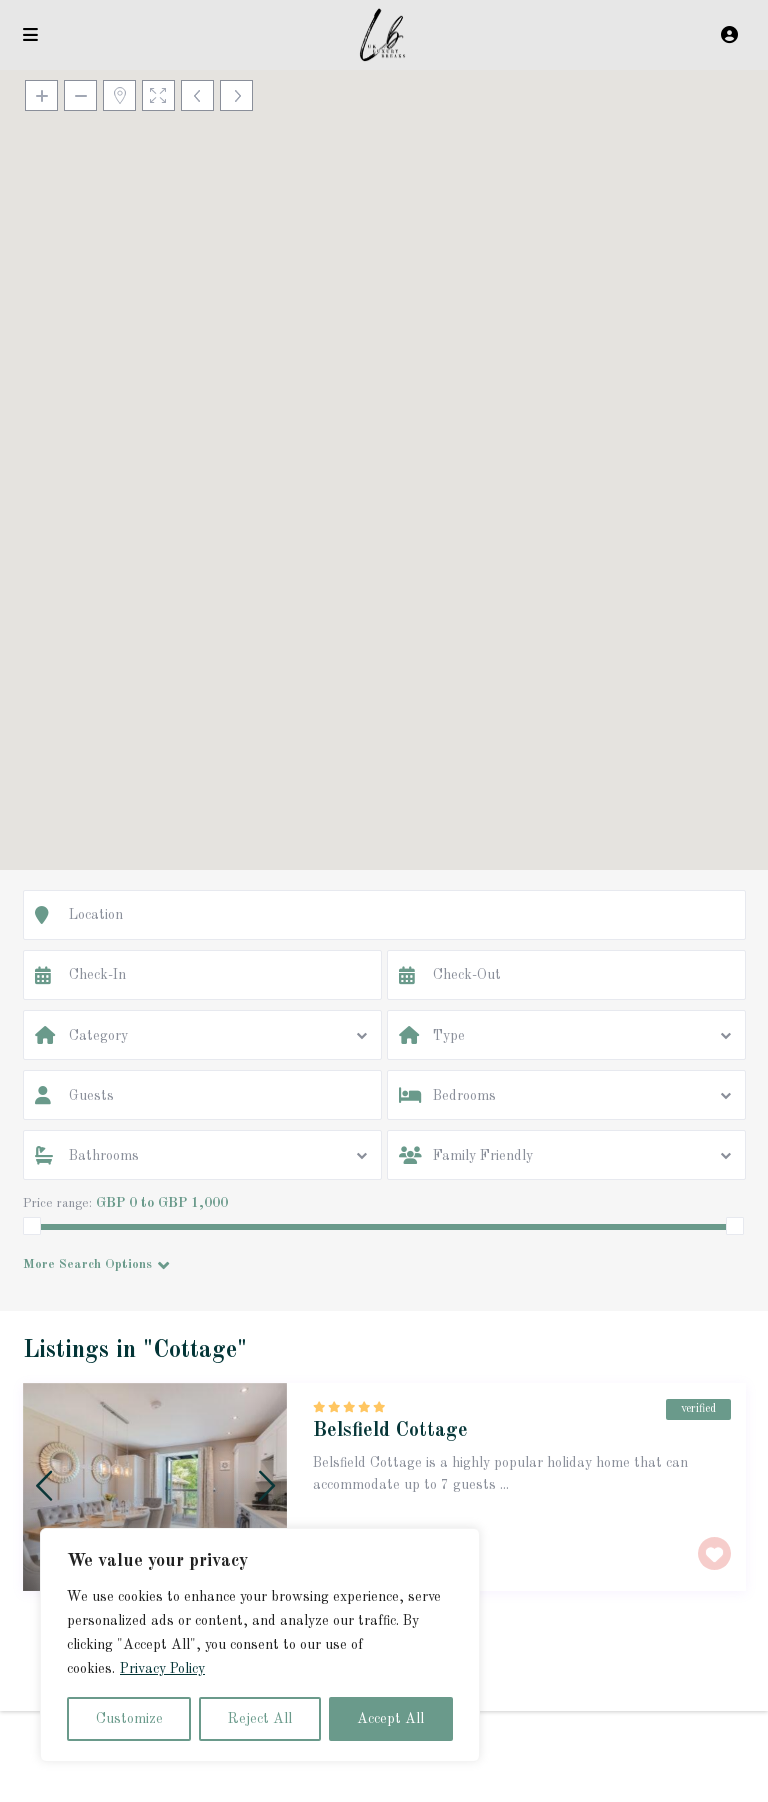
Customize (129, 1719)
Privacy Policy (162, 1669)
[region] (260, 1645)
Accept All (390, 1719)
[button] (384, 445)
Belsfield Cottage (390, 1431)
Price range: (57, 1203)
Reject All (260, 1719)
